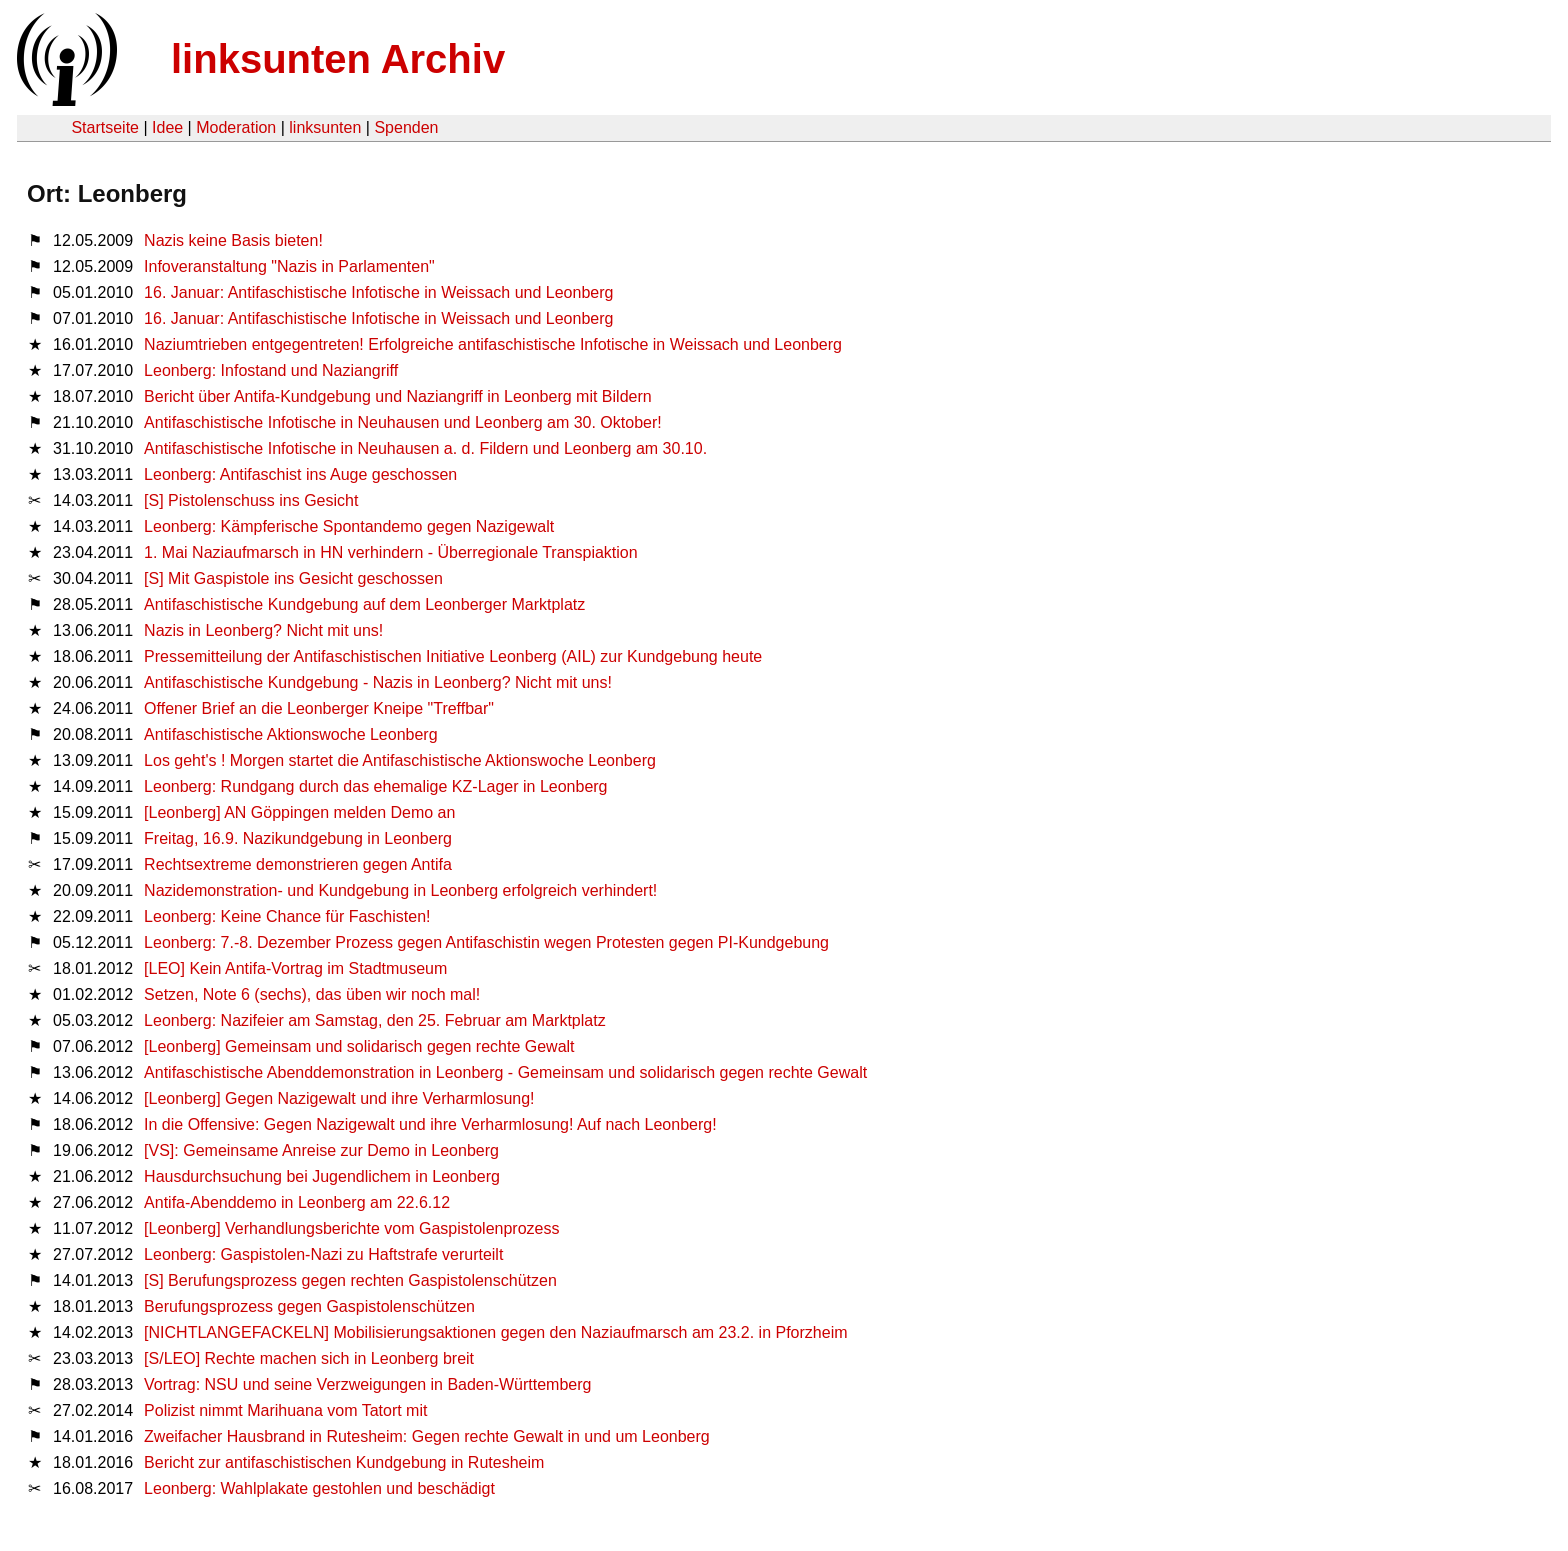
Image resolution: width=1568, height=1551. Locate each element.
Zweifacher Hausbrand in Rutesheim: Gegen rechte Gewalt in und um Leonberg (427, 1436)
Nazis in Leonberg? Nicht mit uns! (263, 630)
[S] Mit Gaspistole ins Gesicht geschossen (293, 578)
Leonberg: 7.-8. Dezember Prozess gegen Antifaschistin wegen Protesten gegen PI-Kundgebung (486, 942)
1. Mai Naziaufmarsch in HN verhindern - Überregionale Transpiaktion (391, 552)
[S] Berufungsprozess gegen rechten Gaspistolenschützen (350, 1280)
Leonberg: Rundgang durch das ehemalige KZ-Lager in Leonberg (375, 786)
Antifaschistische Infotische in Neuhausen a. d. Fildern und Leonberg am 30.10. (425, 448)
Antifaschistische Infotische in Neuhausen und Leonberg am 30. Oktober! (403, 422)
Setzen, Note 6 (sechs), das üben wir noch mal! (312, 994)
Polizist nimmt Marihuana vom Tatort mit (285, 1410)
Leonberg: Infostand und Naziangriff (271, 370)
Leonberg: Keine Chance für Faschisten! (287, 916)
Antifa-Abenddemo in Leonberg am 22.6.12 (297, 1202)
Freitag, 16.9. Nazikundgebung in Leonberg (298, 838)
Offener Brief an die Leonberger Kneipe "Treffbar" (319, 708)
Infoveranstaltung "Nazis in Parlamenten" (289, 266)
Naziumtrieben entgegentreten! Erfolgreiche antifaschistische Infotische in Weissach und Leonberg (493, 344)
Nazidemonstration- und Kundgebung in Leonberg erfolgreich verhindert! (400, 890)
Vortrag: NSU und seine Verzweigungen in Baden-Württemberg (367, 1384)
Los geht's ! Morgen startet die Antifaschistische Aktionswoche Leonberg (400, 760)
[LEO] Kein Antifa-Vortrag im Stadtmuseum (295, 968)
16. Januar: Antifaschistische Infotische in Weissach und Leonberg (378, 292)
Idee (167, 127)
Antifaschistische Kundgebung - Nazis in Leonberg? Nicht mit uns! (378, 682)
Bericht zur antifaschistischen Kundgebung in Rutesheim (344, 1462)
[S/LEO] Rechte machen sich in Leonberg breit (309, 1358)
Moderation (236, 127)
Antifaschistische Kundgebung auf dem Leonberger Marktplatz (364, 604)
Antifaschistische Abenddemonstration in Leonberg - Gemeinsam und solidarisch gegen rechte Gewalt (505, 1072)
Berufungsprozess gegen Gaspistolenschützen (309, 1306)
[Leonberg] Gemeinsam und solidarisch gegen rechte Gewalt (359, 1046)
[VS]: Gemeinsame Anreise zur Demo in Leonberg (321, 1150)
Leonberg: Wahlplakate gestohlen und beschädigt (319, 1488)
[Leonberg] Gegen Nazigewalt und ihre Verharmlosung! (339, 1098)
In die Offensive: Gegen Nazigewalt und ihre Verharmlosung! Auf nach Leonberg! (430, 1124)
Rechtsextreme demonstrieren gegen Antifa (298, 864)
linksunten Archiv (338, 59)
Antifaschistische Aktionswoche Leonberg (291, 734)
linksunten (325, 127)
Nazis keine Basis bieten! (233, 240)
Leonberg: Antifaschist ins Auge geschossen (300, 474)
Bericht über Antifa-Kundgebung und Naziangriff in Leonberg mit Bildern (398, 396)
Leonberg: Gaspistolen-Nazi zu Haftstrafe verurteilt (323, 1254)
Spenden (406, 127)
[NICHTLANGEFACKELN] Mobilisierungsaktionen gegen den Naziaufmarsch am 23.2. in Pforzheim (495, 1332)
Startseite (105, 127)
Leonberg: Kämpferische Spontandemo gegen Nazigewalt (349, 526)
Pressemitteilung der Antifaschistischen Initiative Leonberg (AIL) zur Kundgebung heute (453, 656)
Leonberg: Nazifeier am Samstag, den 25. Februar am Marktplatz (375, 1020)
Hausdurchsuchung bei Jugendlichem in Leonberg (322, 1176)
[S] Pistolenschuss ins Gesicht (251, 500)
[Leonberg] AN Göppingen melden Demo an (299, 812)
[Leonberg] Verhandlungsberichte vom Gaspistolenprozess (351, 1228)
